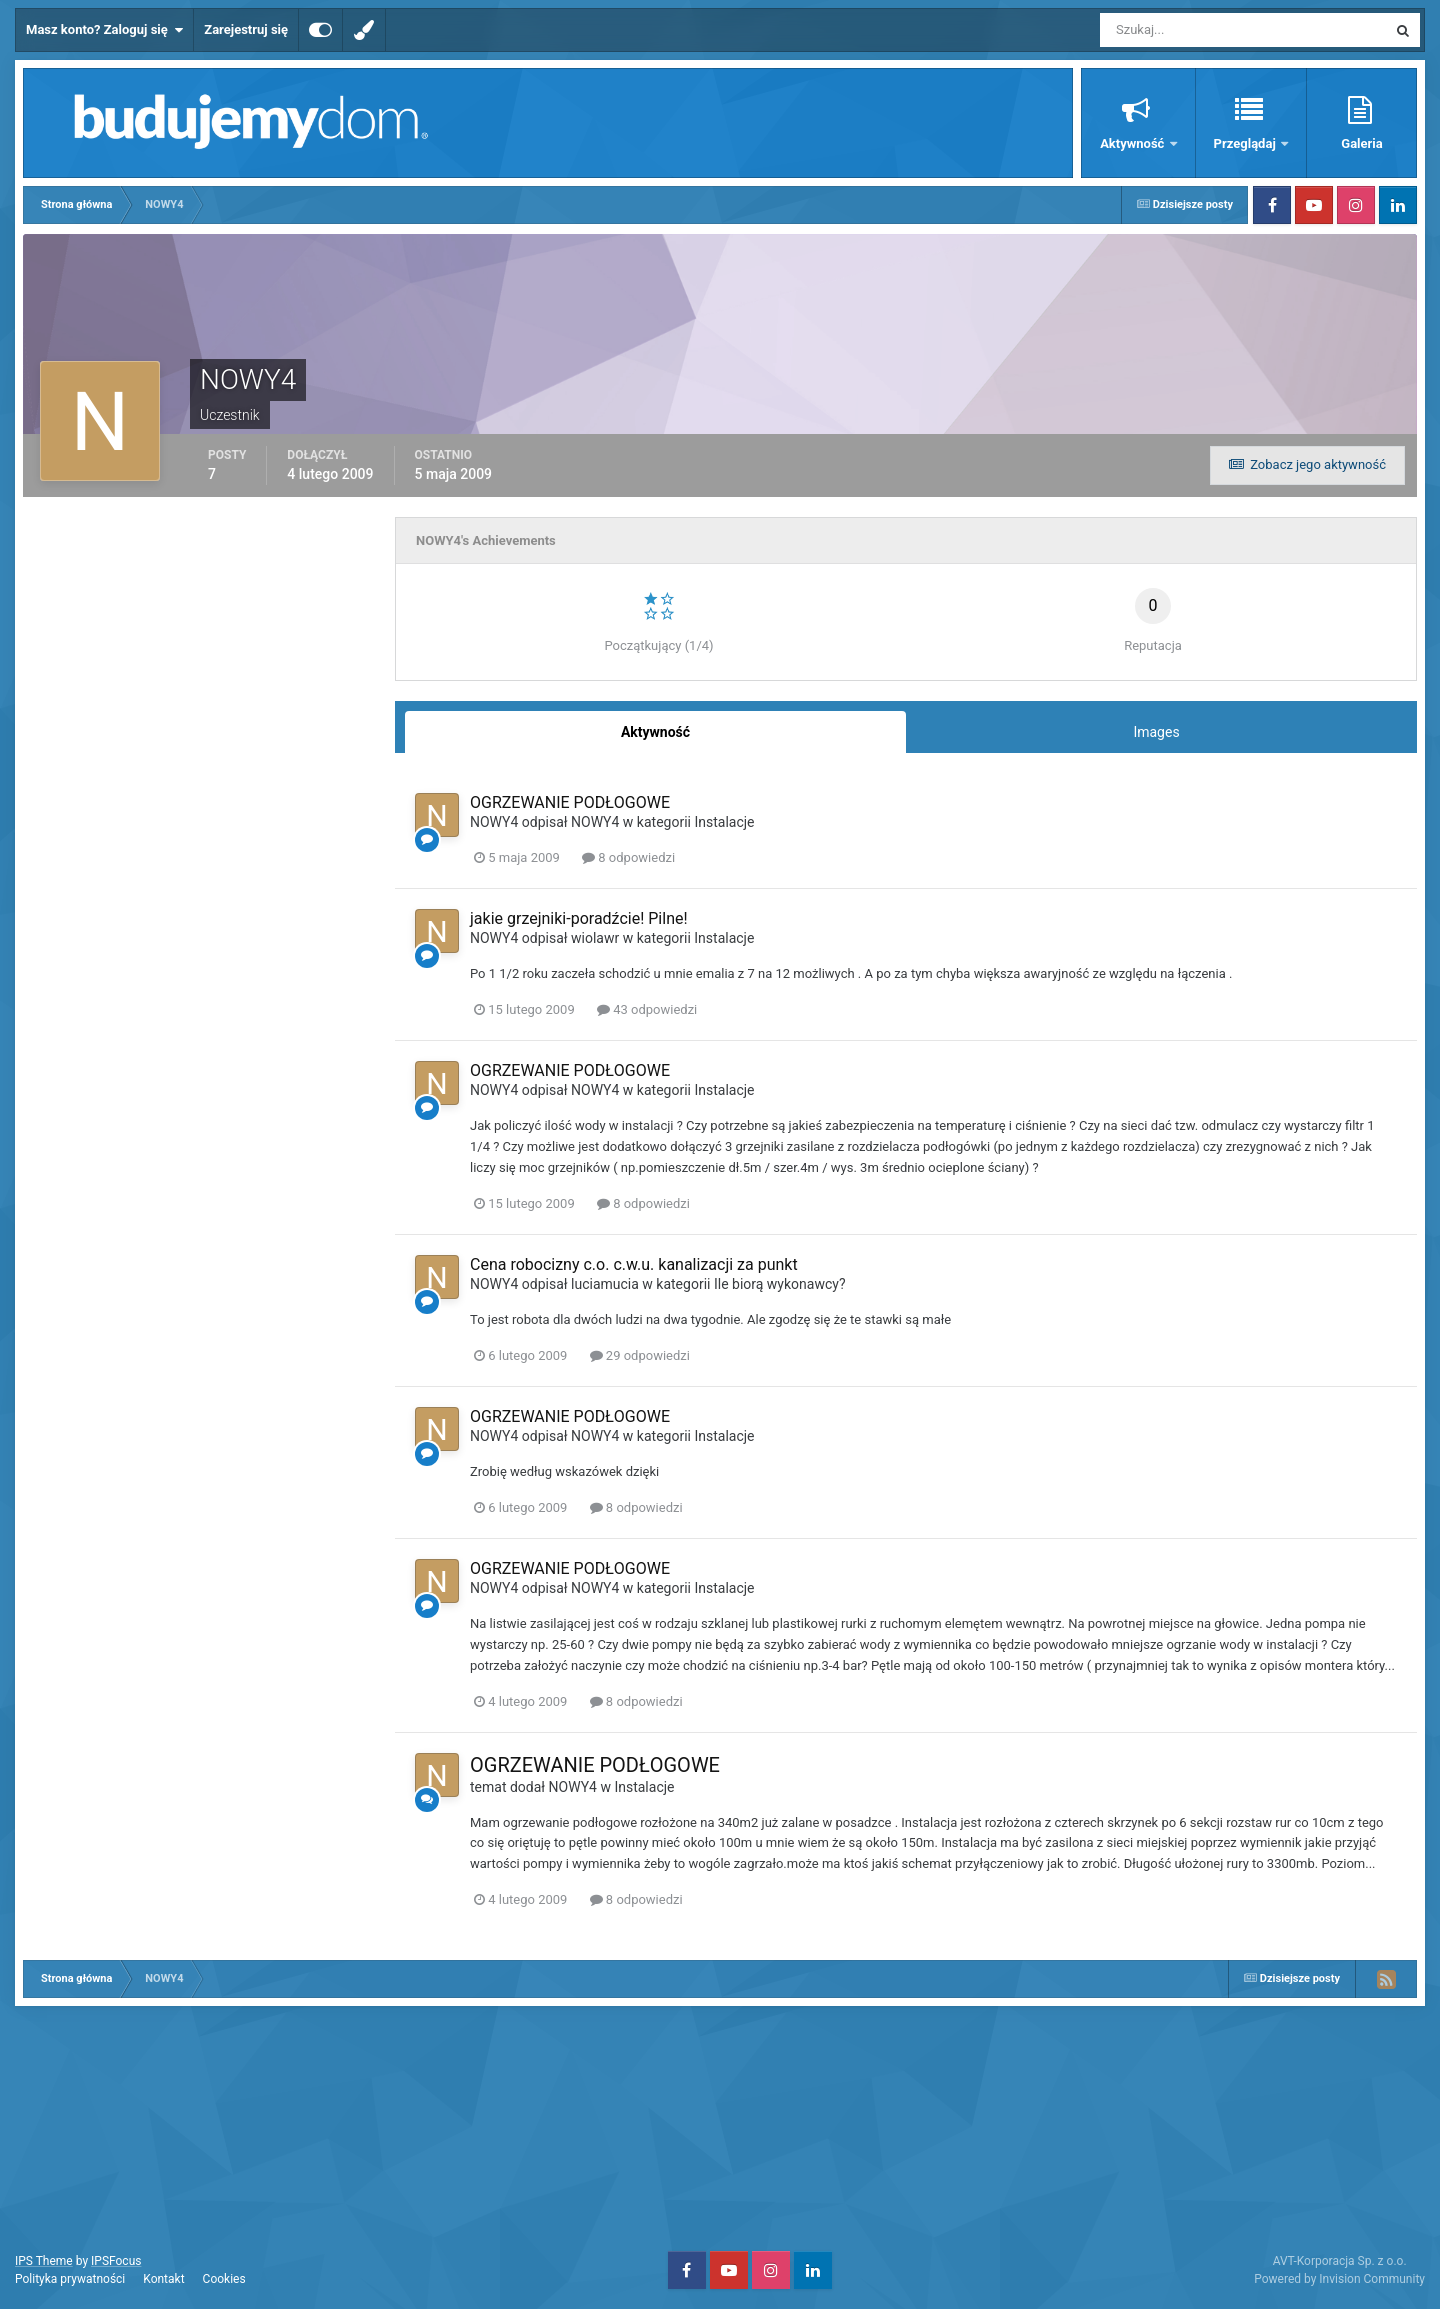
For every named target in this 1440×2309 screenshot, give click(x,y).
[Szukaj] (1169, 30)
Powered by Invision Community (1339, 2279)
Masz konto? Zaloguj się (104, 30)
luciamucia (605, 1284)
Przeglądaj (1246, 143)
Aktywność (1133, 143)
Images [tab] (1156, 732)
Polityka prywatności (70, 2279)
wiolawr (595, 938)
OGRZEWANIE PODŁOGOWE (570, 802)
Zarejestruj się (246, 29)
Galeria (1361, 143)
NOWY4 (494, 822)
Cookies (224, 2279)
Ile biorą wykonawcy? (780, 1284)
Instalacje (724, 822)
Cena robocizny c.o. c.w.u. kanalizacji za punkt (634, 1264)
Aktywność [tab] (655, 732)
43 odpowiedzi (647, 1009)
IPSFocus (116, 2261)
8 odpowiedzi (628, 857)
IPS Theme (44, 2261)
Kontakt (163, 2279)
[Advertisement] (720, 2126)
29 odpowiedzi (640, 1355)
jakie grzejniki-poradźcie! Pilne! (579, 918)
